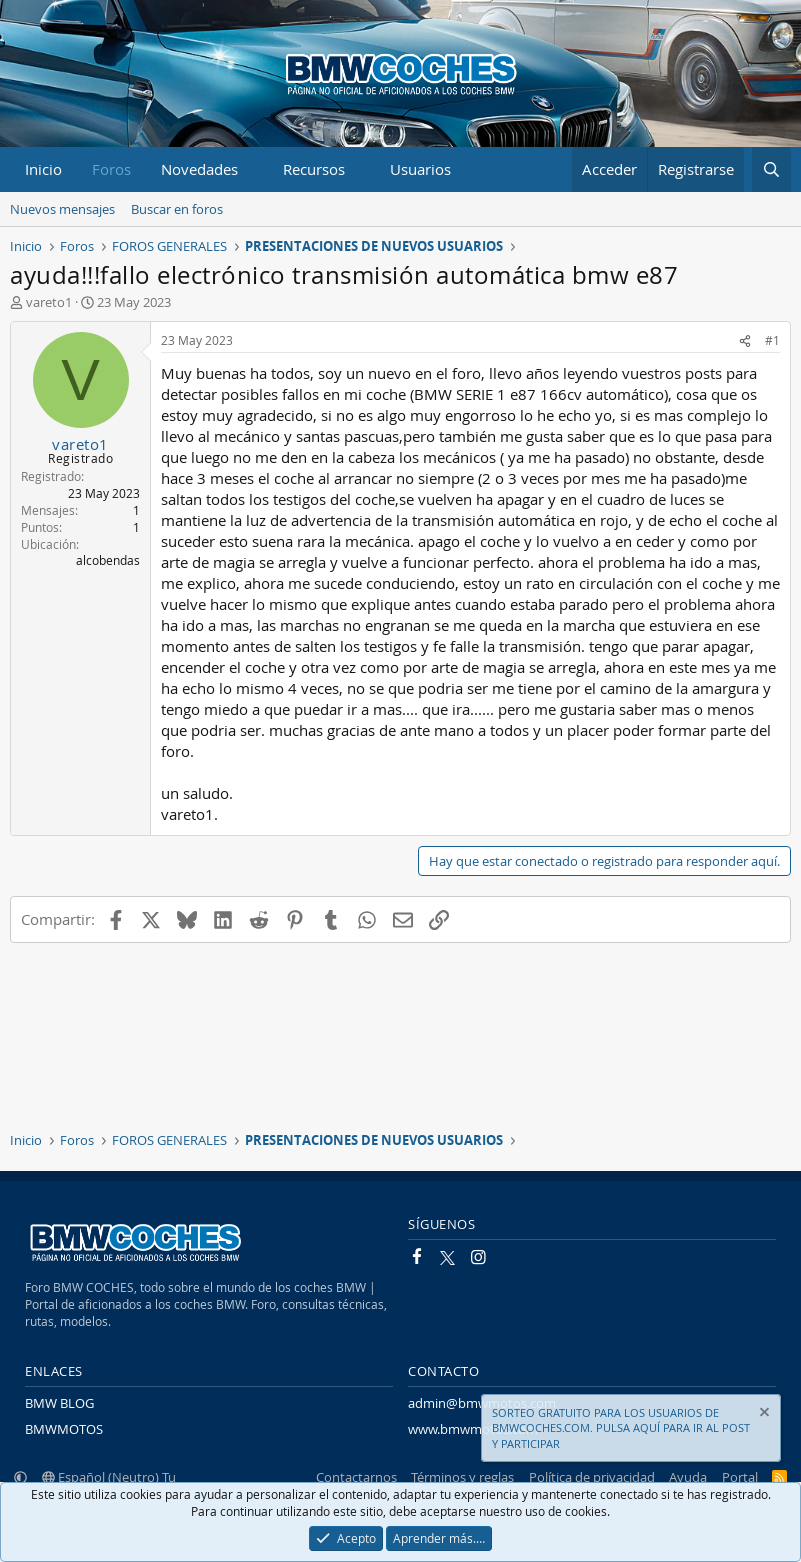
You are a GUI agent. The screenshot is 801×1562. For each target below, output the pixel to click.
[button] (254, 169)
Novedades (199, 169)
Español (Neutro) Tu (109, 1477)
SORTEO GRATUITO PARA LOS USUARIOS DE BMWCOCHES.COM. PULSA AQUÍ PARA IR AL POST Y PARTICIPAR (621, 1428)
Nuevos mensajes (62, 209)
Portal (740, 1477)
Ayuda (688, 1477)
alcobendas (108, 560)
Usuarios (420, 169)
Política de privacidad (592, 1477)
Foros (111, 169)
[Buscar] (771, 169)
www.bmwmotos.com (473, 1429)
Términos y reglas (462, 1477)
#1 (772, 340)
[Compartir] (745, 340)
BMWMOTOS (64, 1429)
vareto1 (49, 302)
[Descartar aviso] (763, 1414)
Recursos (314, 169)
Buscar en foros (177, 209)
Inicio (43, 169)
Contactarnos (356, 1477)
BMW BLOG (59, 1403)
